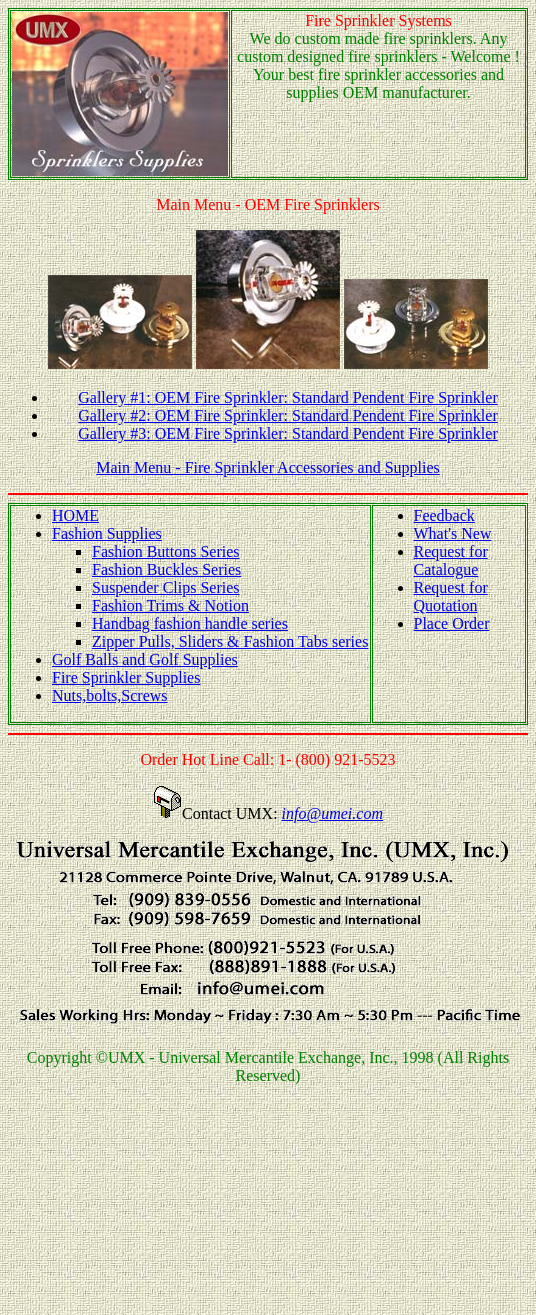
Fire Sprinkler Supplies (126, 677)
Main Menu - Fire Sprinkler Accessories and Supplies (268, 467)
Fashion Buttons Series (166, 551)
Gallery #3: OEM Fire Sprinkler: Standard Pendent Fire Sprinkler (287, 433)
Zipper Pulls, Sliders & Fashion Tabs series (230, 641)
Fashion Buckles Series (166, 569)
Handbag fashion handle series (190, 623)
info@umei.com (332, 813)
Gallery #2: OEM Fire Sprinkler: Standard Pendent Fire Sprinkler (287, 415)
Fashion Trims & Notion (170, 605)
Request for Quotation (451, 596)
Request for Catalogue (451, 560)
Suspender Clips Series (166, 587)
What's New (453, 533)
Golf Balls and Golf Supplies (145, 659)
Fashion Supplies (107, 533)
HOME (75, 515)
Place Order (452, 623)
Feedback (444, 515)
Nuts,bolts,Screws (110, 695)
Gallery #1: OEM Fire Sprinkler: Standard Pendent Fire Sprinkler (287, 397)
